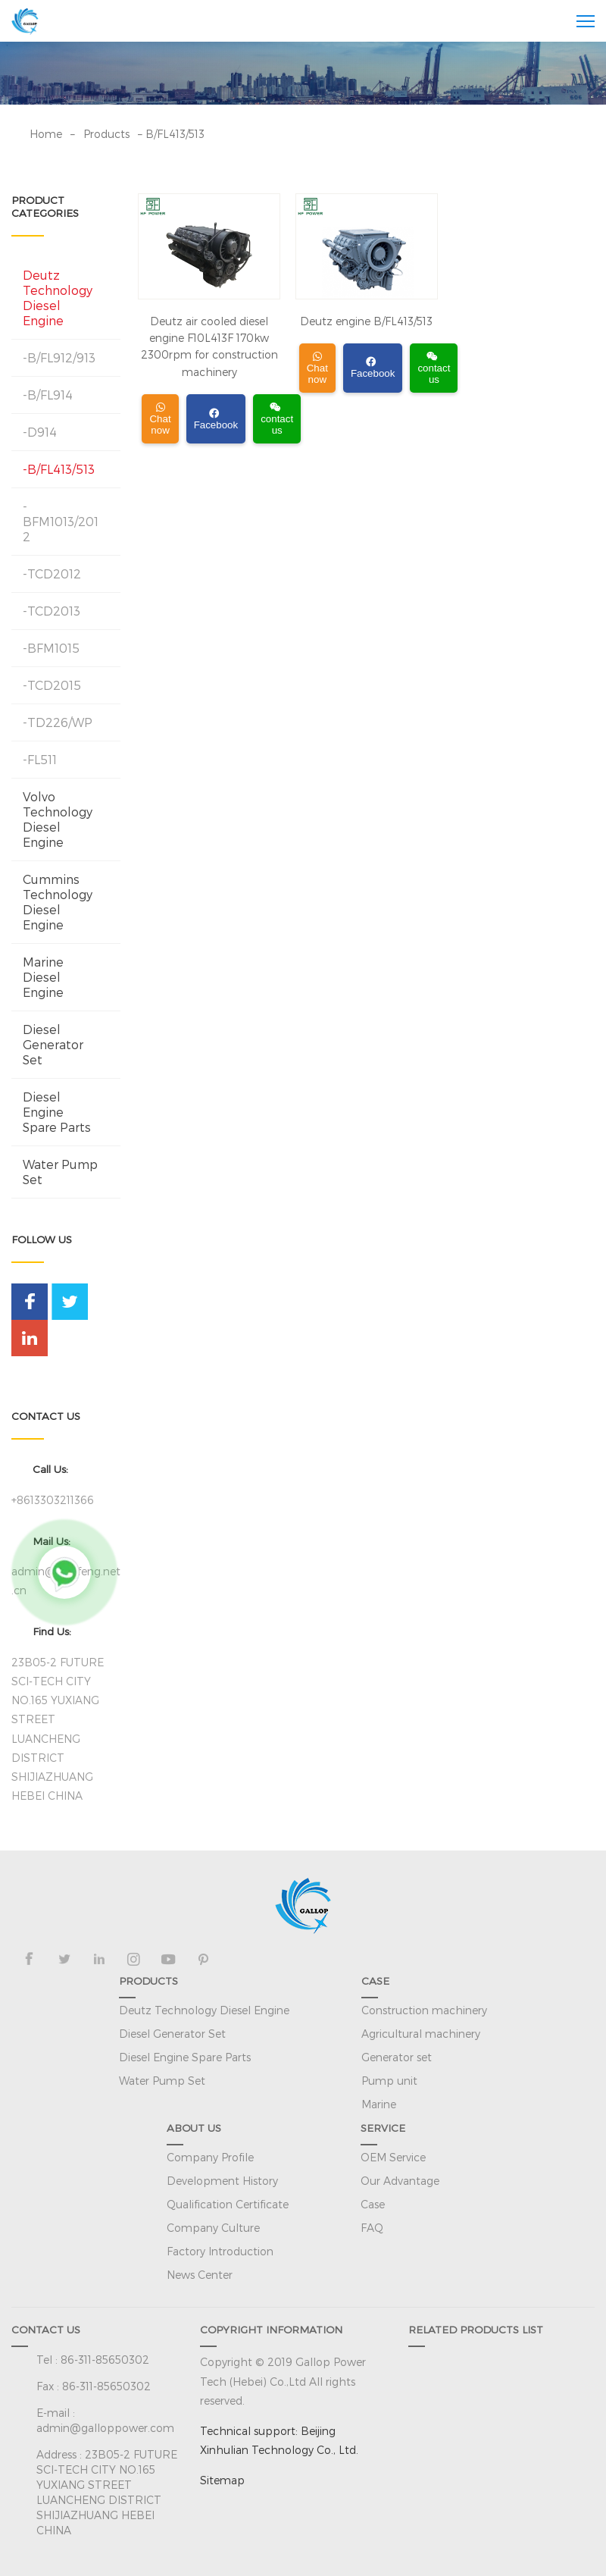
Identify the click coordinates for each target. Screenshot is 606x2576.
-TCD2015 (52, 685)
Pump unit (389, 2080)
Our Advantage (400, 2180)
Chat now (159, 419)
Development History (222, 2180)
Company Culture (213, 2227)
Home (46, 133)
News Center (200, 2274)
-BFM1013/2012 (60, 521)
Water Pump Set (60, 1171)
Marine (378, 2104)
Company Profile (210, 2157)
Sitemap (222, 2480)
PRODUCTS (148, 1980)
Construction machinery (424, 2010)
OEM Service (393, 2157)
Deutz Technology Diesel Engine (57, 297)
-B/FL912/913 (59, 357)
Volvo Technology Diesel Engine (57, 819)
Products (106, 133)
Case (373, 2204)
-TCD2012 (52, 573)
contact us (277, 419)
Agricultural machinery (420, 2033)
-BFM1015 (51, 648)
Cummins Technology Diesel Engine (57, 902)
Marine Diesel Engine (43, 976)
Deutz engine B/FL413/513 (366, 321)
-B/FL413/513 (59, 469)
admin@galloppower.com (105, 2427)
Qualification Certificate (228, 2204)
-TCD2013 (51, 610)
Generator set (396, 2057)
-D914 (40, 432)
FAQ (372, 2227)
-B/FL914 (48, 394)
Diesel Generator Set (53, 1044)
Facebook (216, 420)
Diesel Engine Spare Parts (57, 1111)
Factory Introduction (220, 2251)
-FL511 (40, 759)
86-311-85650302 (105, 2359)
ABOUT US (194, 2127)
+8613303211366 (52, 1499)
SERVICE (383, 2127)
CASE (375, 1980)
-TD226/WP (57, 722)
